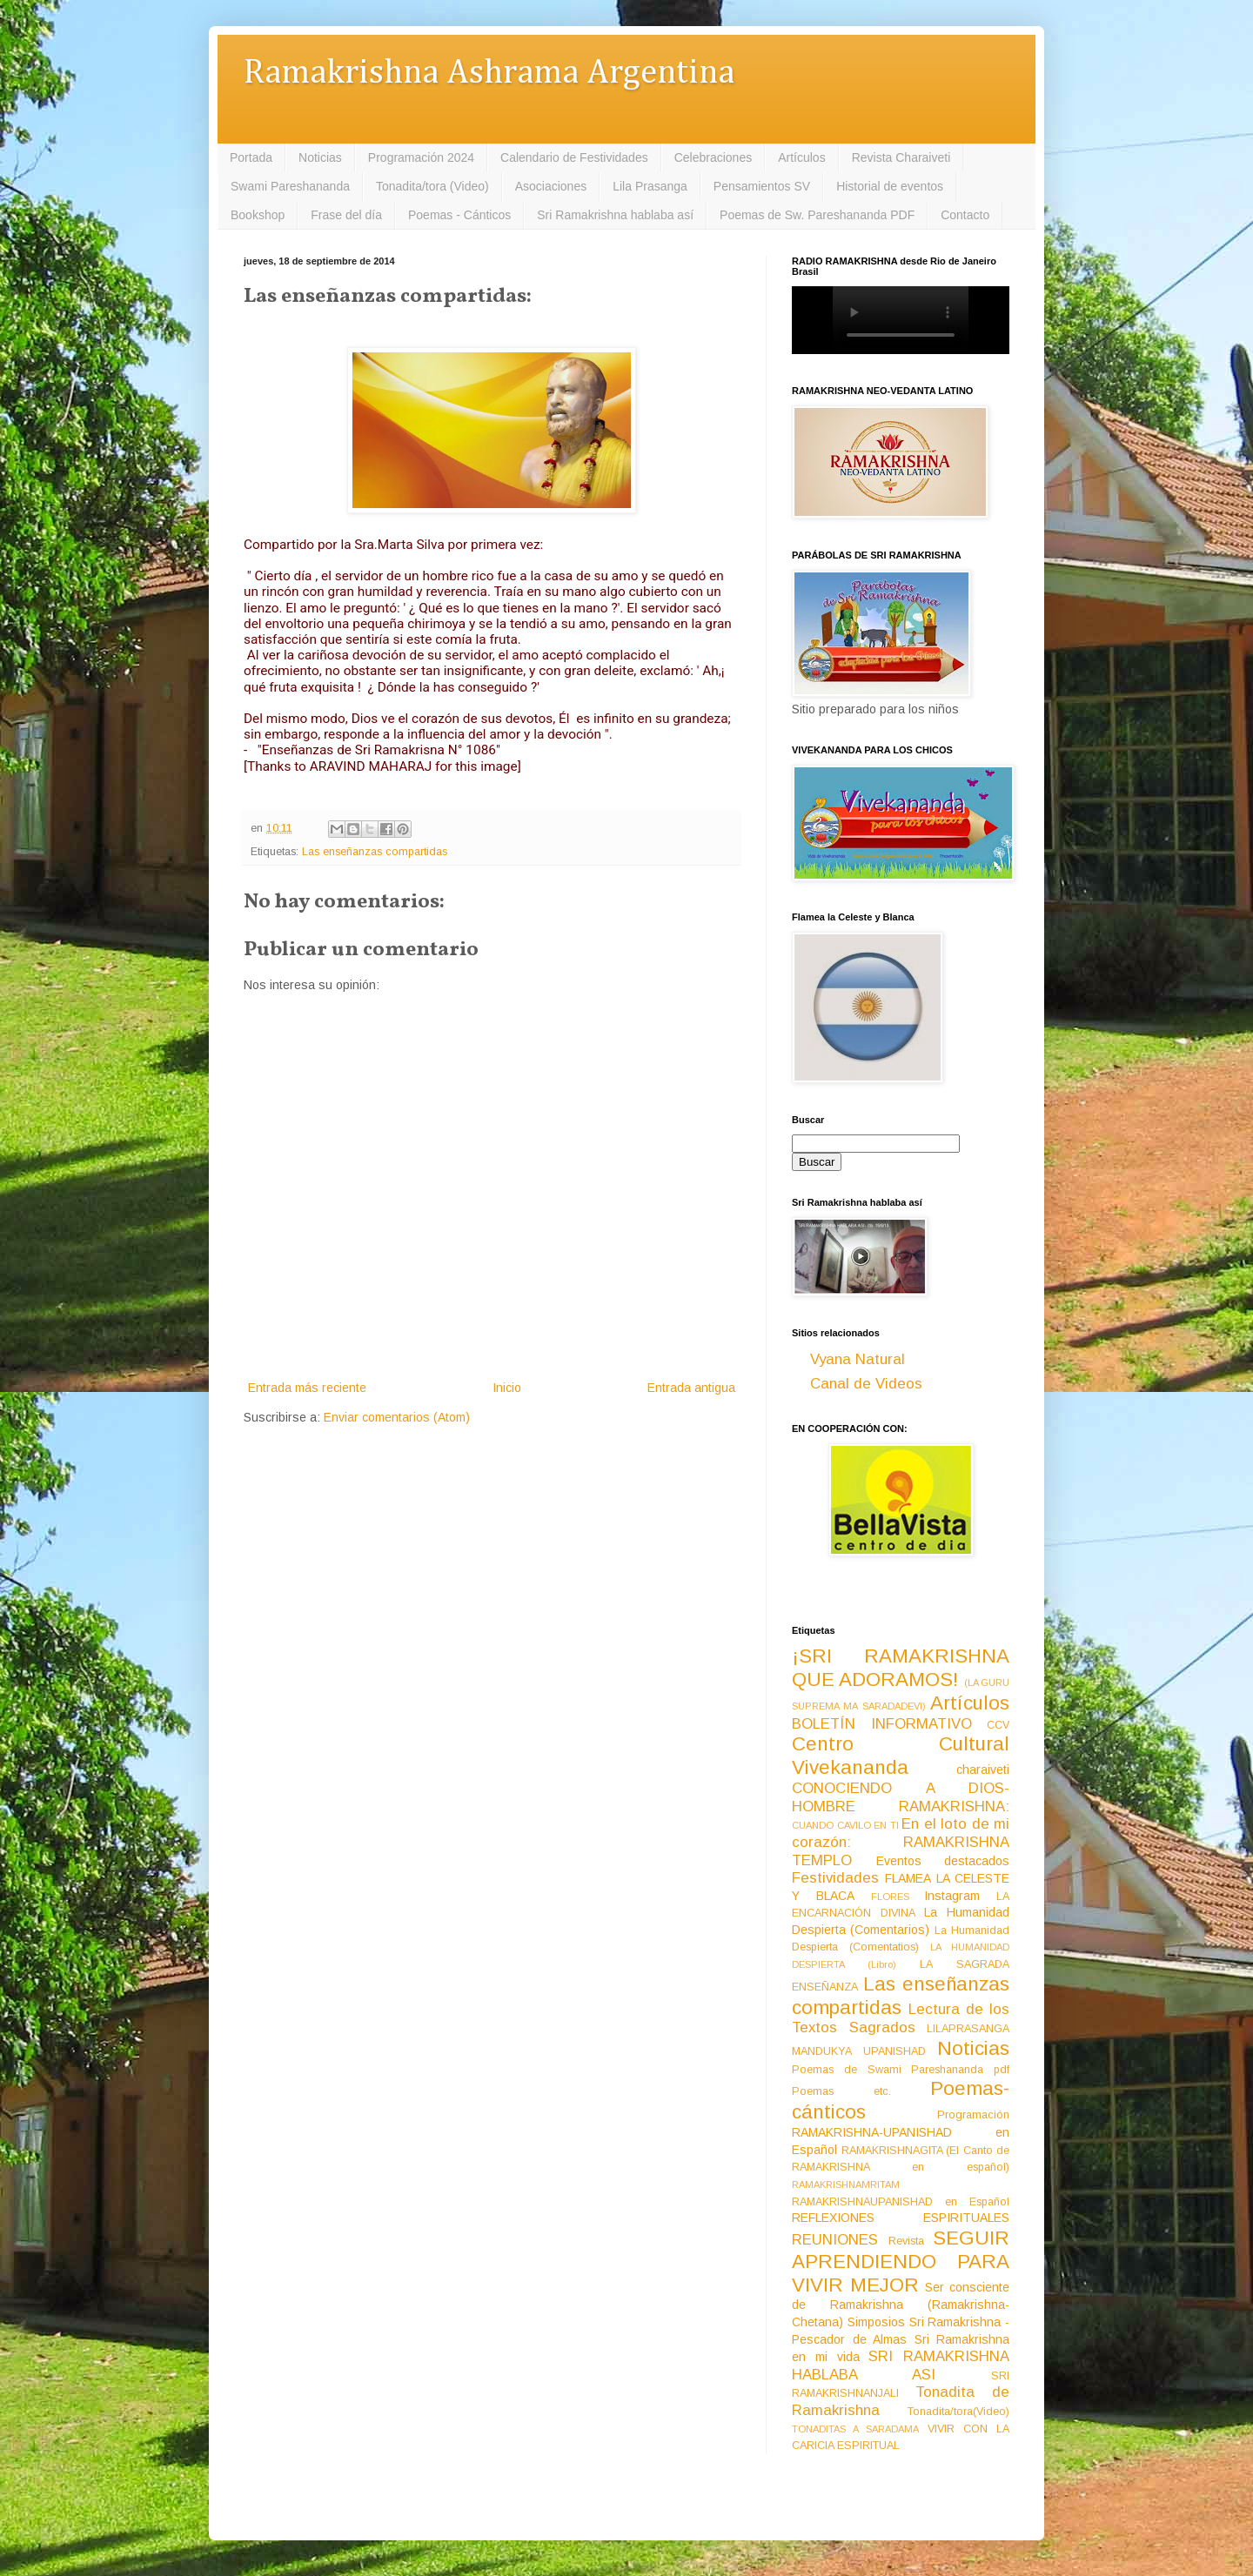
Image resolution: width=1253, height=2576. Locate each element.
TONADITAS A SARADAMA (855, 2429)
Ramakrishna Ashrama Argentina (489, 73)
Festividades (835, 1878)
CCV (998, 1725)
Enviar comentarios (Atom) (397, 1417)
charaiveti (982, 1769)
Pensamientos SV (762, 186)
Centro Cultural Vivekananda (900, 1755)
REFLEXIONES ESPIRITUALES (900, 2218)
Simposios (876, 2322)
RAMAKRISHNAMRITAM (846, 2184)
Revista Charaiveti (901, 157)
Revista (906, 2241)
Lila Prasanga (650, 186)
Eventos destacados (943, 1861)
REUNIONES (835, 2239)
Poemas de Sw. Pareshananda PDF (817, 215)
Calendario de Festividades (574, 157)
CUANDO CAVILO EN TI (845, 1825)
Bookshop (258, 215)
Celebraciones (713, 157)
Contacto (965, 215)
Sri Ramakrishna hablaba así (615, 215)
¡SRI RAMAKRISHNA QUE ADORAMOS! (900, 1667)
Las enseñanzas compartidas (374, 852)
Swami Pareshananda (290, 186)
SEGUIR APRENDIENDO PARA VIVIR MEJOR (900, 2261)
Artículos (801, 157)
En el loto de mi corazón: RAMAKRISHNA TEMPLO (900, 1842)
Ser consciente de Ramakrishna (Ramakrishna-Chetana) (900, 2304)
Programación (973, 2115)
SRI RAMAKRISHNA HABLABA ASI (900, 2365)
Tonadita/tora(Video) (958, 2411)
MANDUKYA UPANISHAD (859, 2051)
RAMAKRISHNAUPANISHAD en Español (900, 2202)
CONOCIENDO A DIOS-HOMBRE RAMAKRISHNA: (900, 1797)
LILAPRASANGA (968, 2029)
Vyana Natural (857, 1359)
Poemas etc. (841, 2091)
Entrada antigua (691, 1388)
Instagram (952, 1896)
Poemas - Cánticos (459, 215)
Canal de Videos (866, 1383)
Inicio (506, 1388)
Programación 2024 (421, 157)
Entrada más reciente (307, 1388)
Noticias (320, 157)
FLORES (890, 1896)
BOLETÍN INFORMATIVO (882, 1724)
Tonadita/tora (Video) (432, 186)
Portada (251, 157)
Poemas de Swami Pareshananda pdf (900, 2070)
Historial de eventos (889, 186)
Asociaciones (551, 186)
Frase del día (346, 215)
